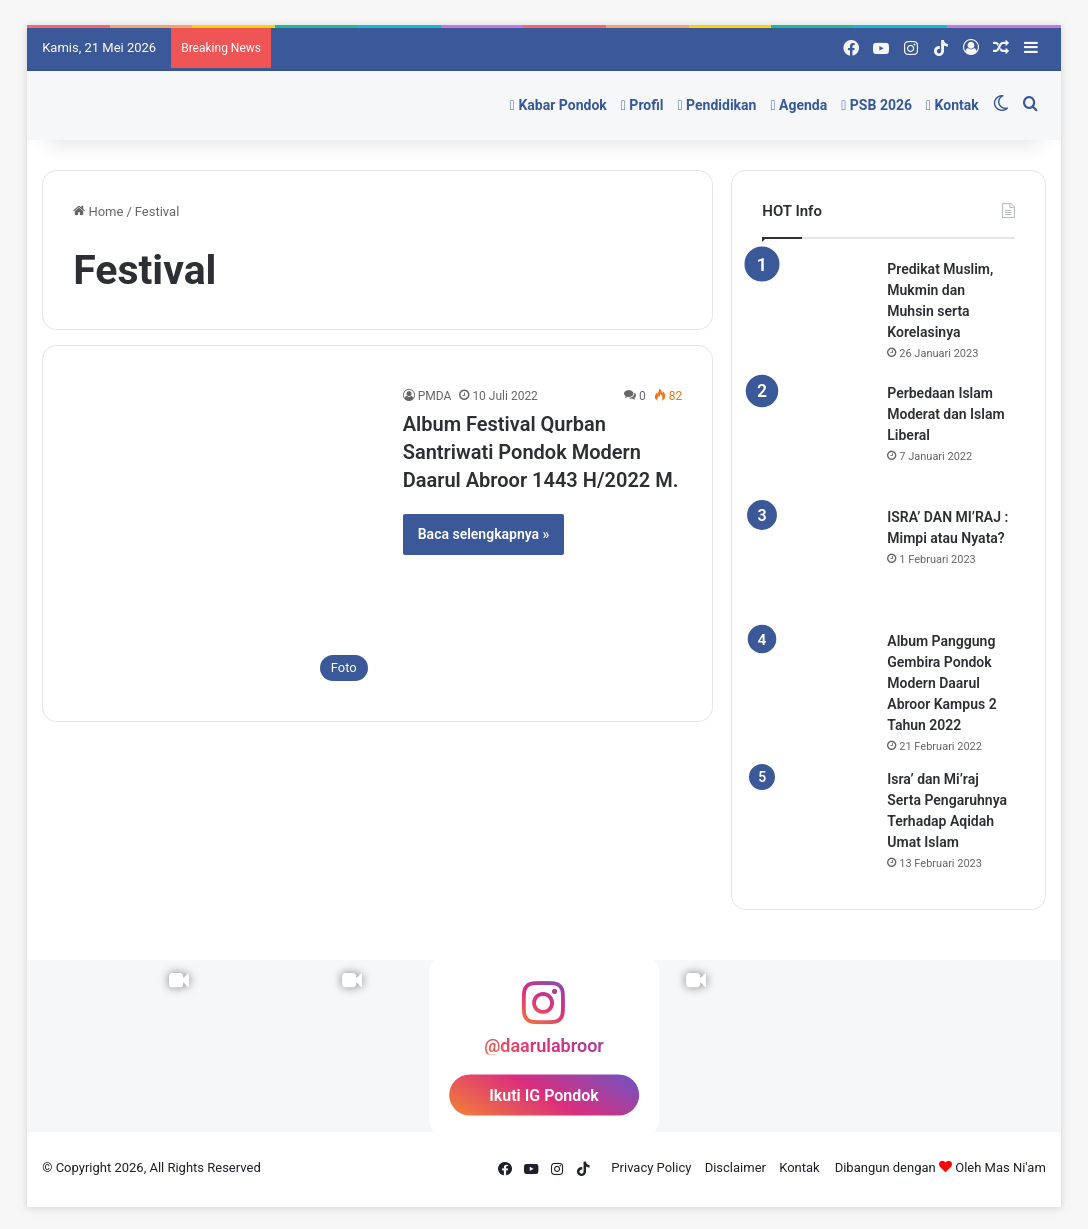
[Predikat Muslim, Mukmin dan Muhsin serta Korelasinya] (817, 314)
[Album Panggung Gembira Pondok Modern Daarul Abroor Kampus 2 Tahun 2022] (817, 686)
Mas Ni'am (1015, 1167)
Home (98, 211)
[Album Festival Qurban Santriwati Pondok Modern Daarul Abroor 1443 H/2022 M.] (225, 538)
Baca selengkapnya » (484, 534)
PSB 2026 (876, 105)
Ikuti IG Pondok (544, 1095)
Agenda (798, 105)
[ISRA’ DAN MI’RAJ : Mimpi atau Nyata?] (817, 562)
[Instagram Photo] (802, 1046)
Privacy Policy (651, 1167)
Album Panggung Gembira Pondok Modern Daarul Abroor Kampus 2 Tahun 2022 (941, 683)
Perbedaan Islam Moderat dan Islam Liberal (945, 414)
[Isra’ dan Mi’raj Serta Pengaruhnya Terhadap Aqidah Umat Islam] (817, 824)
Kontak (952, 105)
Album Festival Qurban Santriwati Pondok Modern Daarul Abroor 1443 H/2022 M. (541, 452)
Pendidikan (716, 105)
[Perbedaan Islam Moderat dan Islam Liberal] (817, 438)
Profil (642, 105)
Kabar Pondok (558, 105)
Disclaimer (735, 1167)
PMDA (435, 396)
